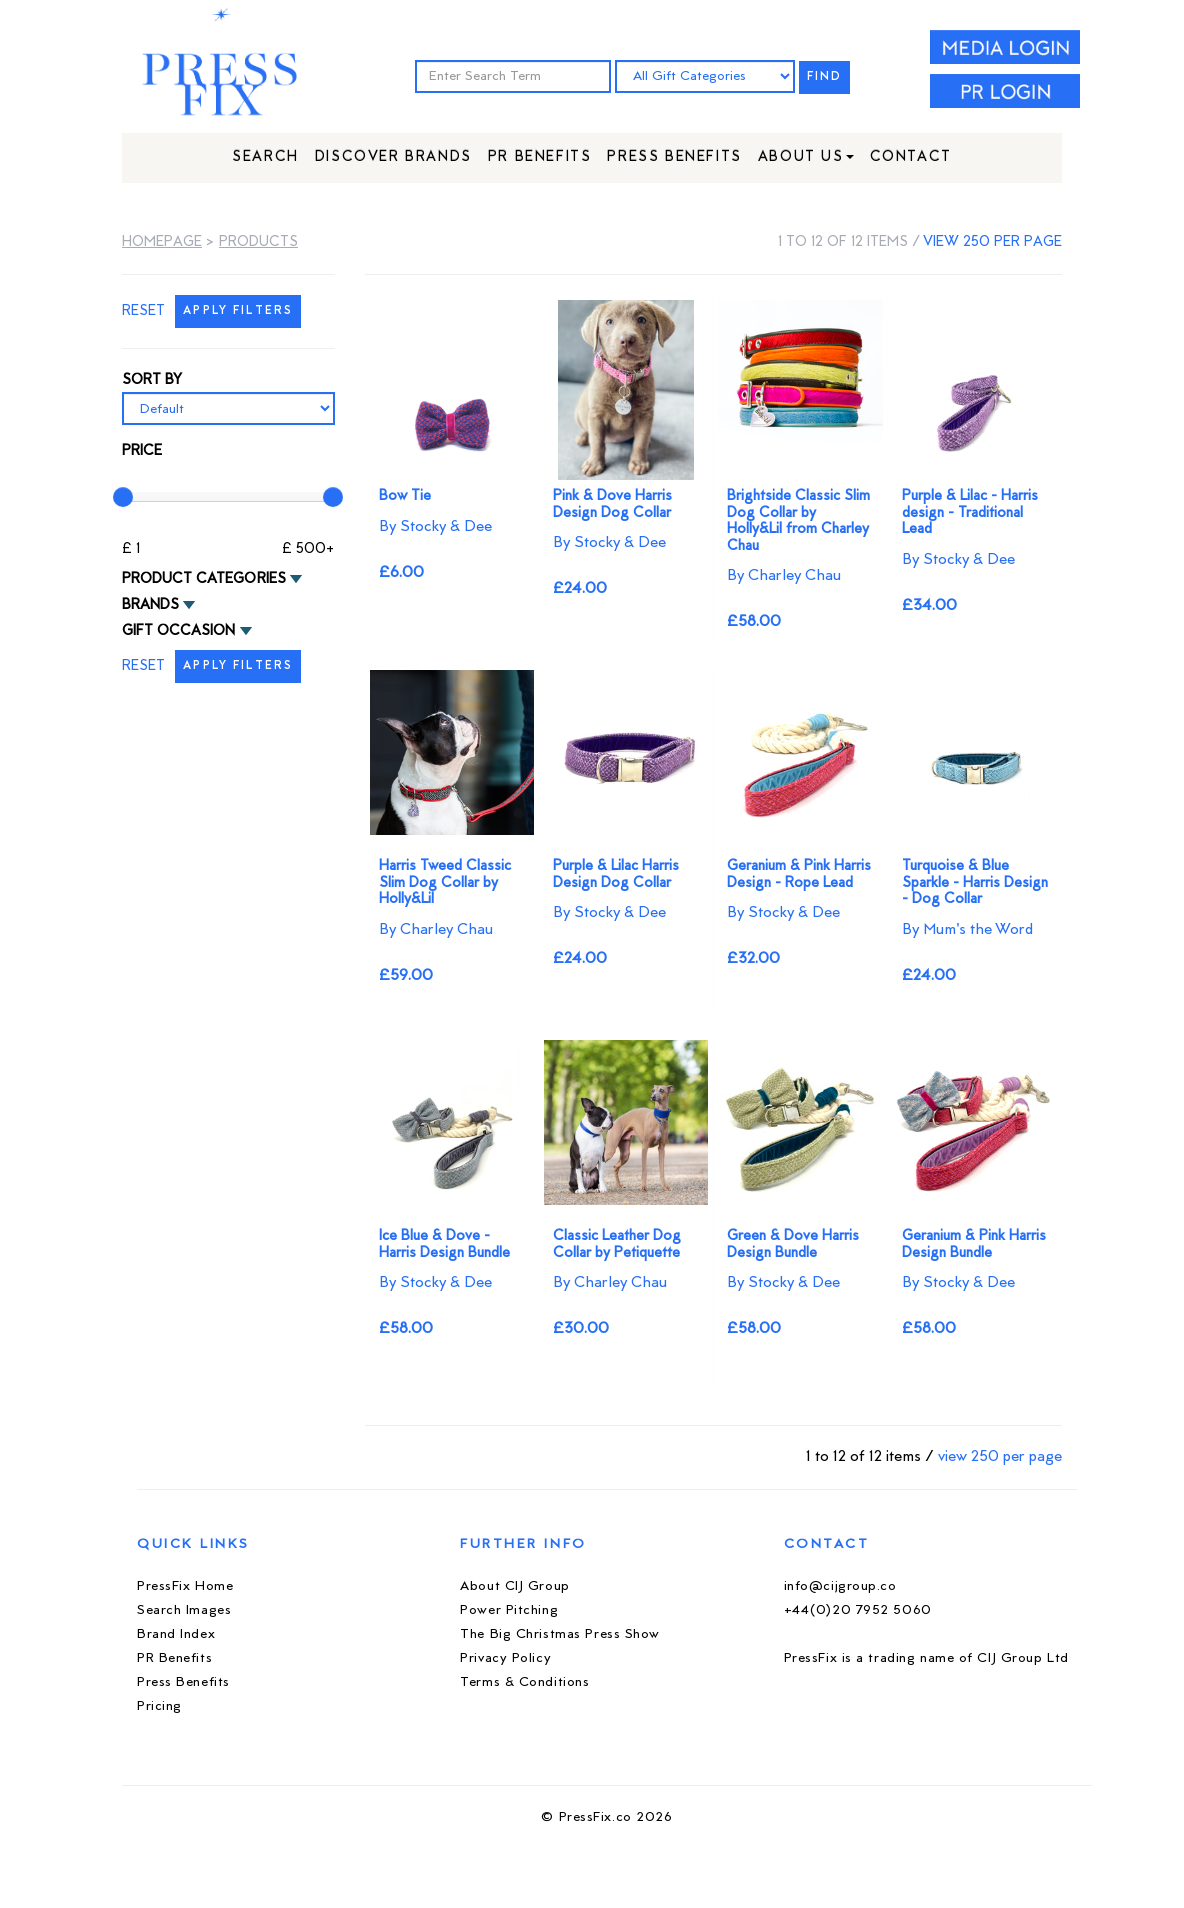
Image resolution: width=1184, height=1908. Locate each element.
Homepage (162, 242)
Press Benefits (674, 157)
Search (265, 157)
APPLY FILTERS (238, 311)
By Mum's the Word (967, 930)
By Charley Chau (784, 576)
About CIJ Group (514, 1586)
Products (258, 242)
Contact (911, 157)
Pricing (159, 1706)
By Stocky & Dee (435, 527)
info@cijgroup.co (840, 1586)
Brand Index (176, 1634)
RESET (143, 311)
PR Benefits (540, 157)
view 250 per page (992, 242)
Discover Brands (393, 157)
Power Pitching (509, 1610)
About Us (806, 157)
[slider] (123, 497)
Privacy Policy (505, 1658)
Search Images (184, 1610)
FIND (825, 77)
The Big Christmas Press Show (560, 1634)
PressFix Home (185, 1586)
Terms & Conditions (524, 1682)
